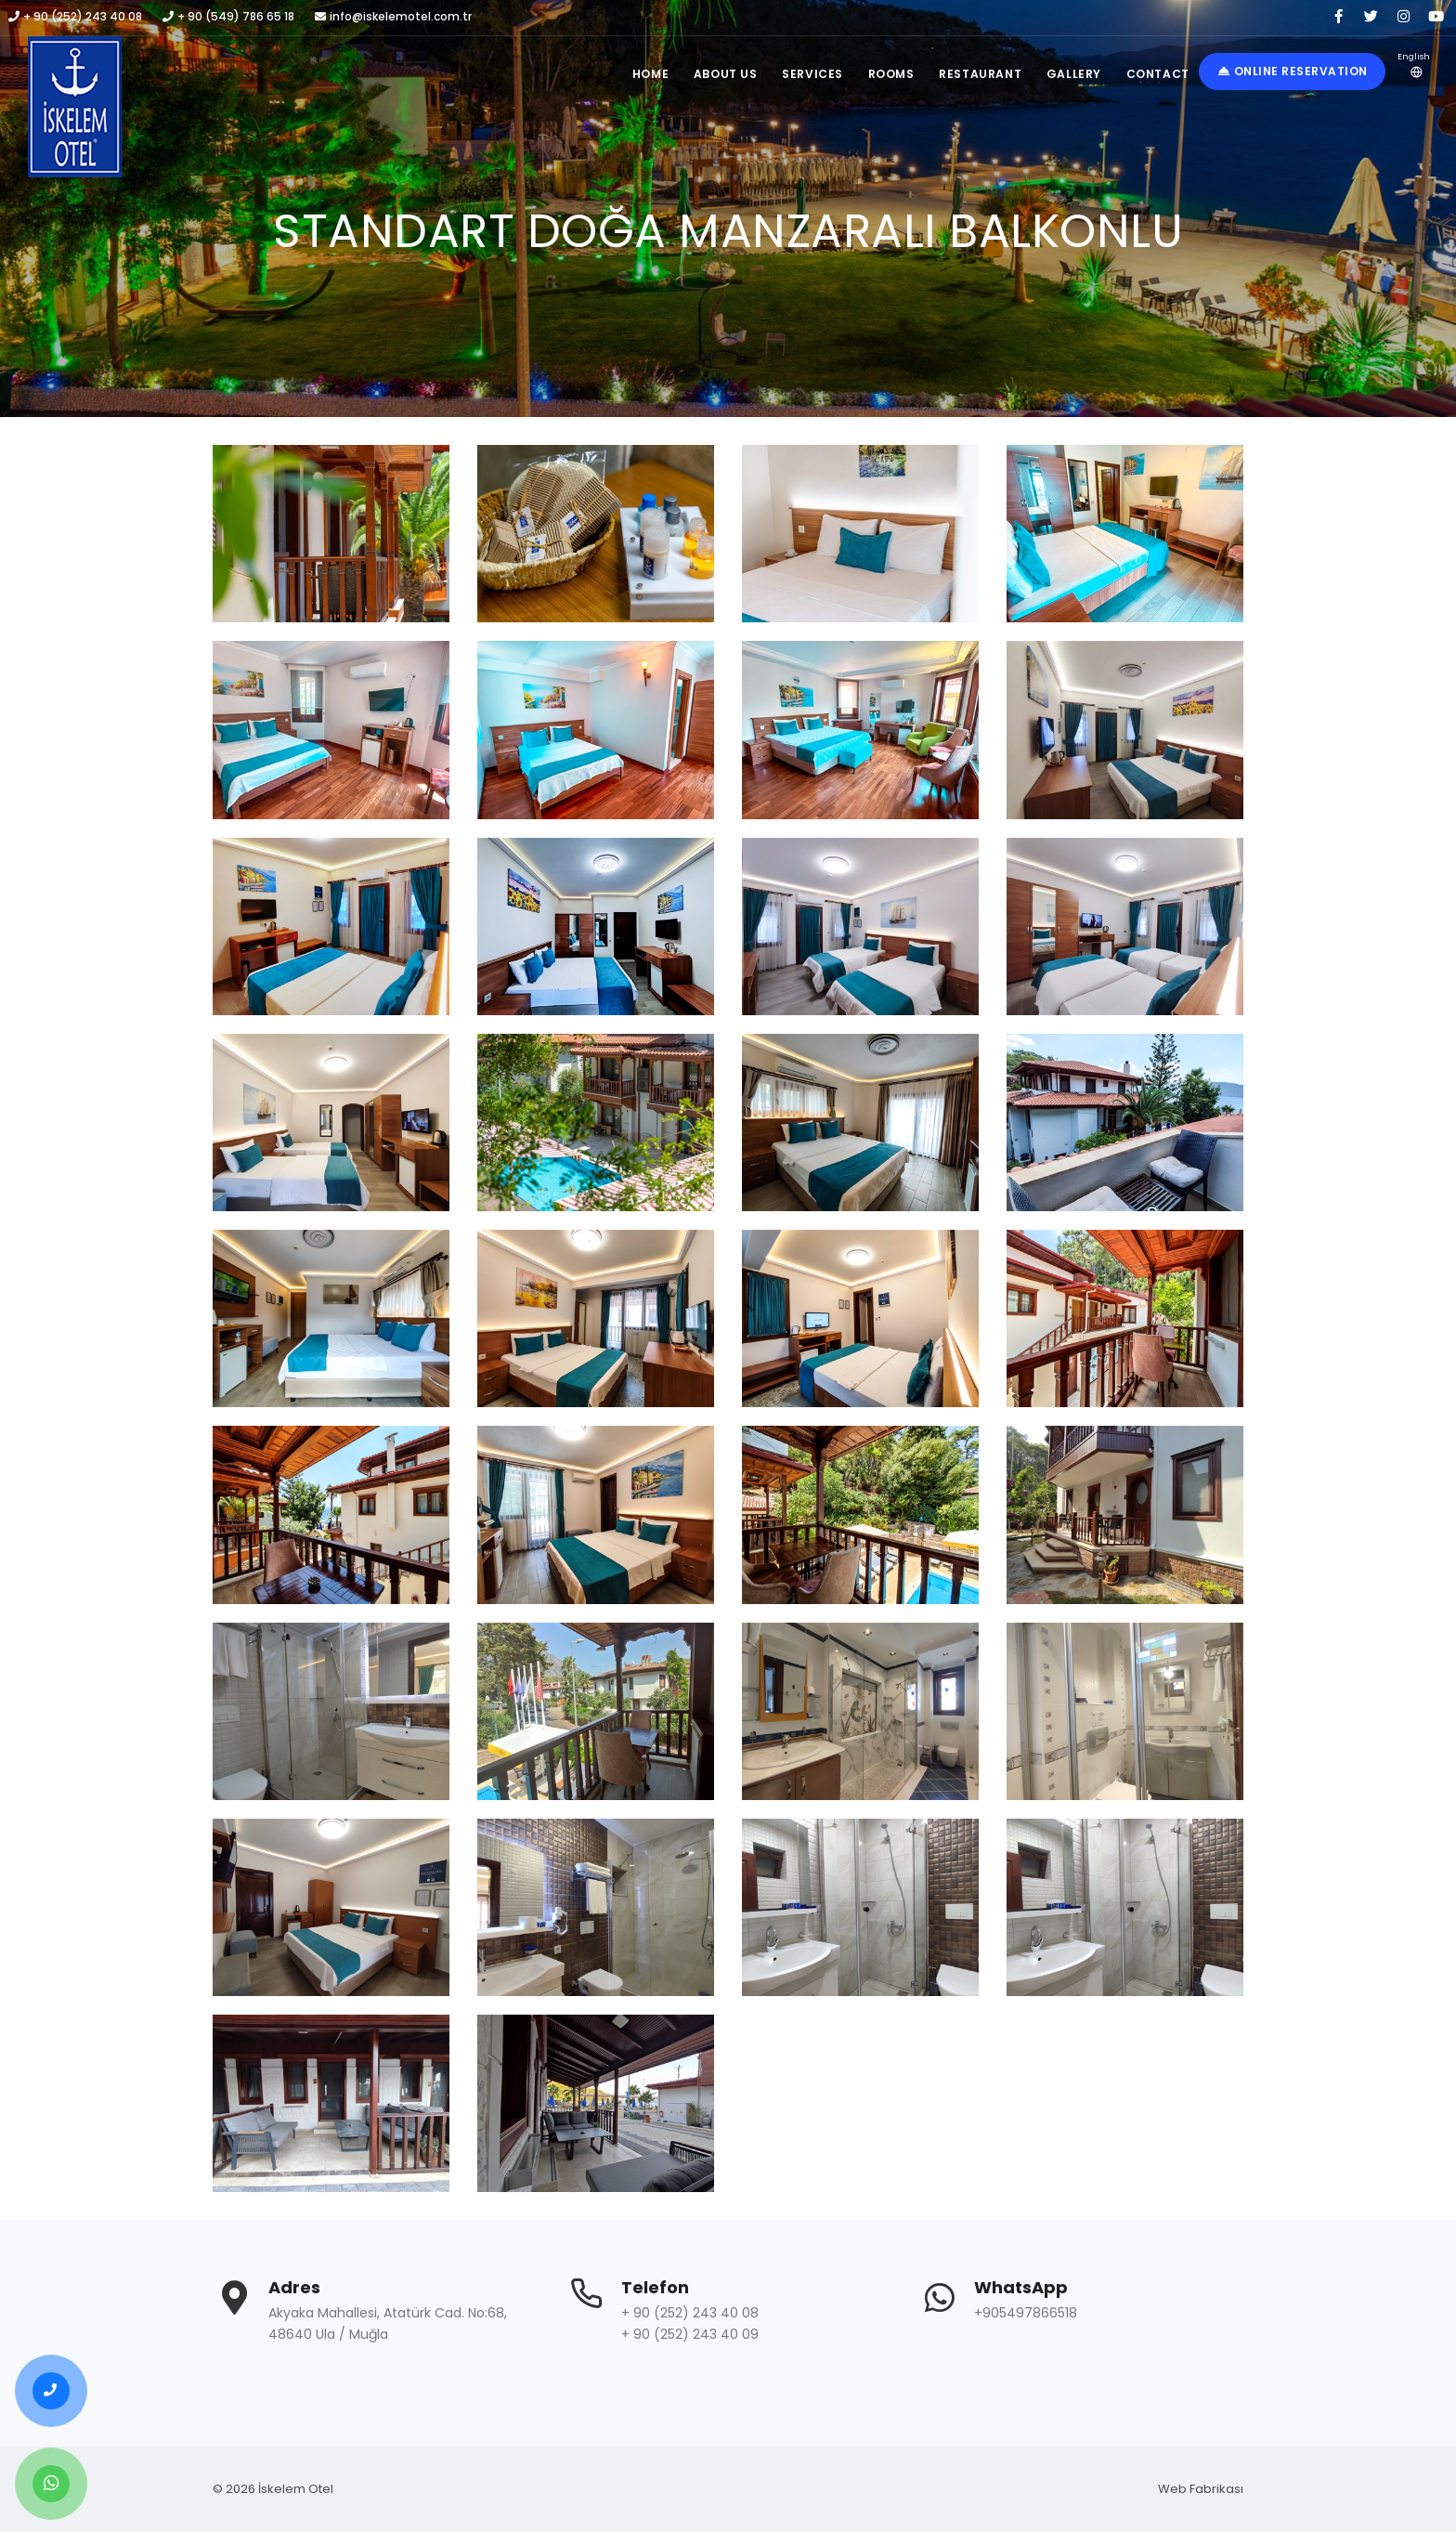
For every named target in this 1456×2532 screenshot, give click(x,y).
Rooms (880, 74)
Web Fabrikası (1200, 2489)
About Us (708, 74)
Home (630, 74)
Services (798, 74)
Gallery (1069, 74)
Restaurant (972, 74)
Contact (1156, 74)
